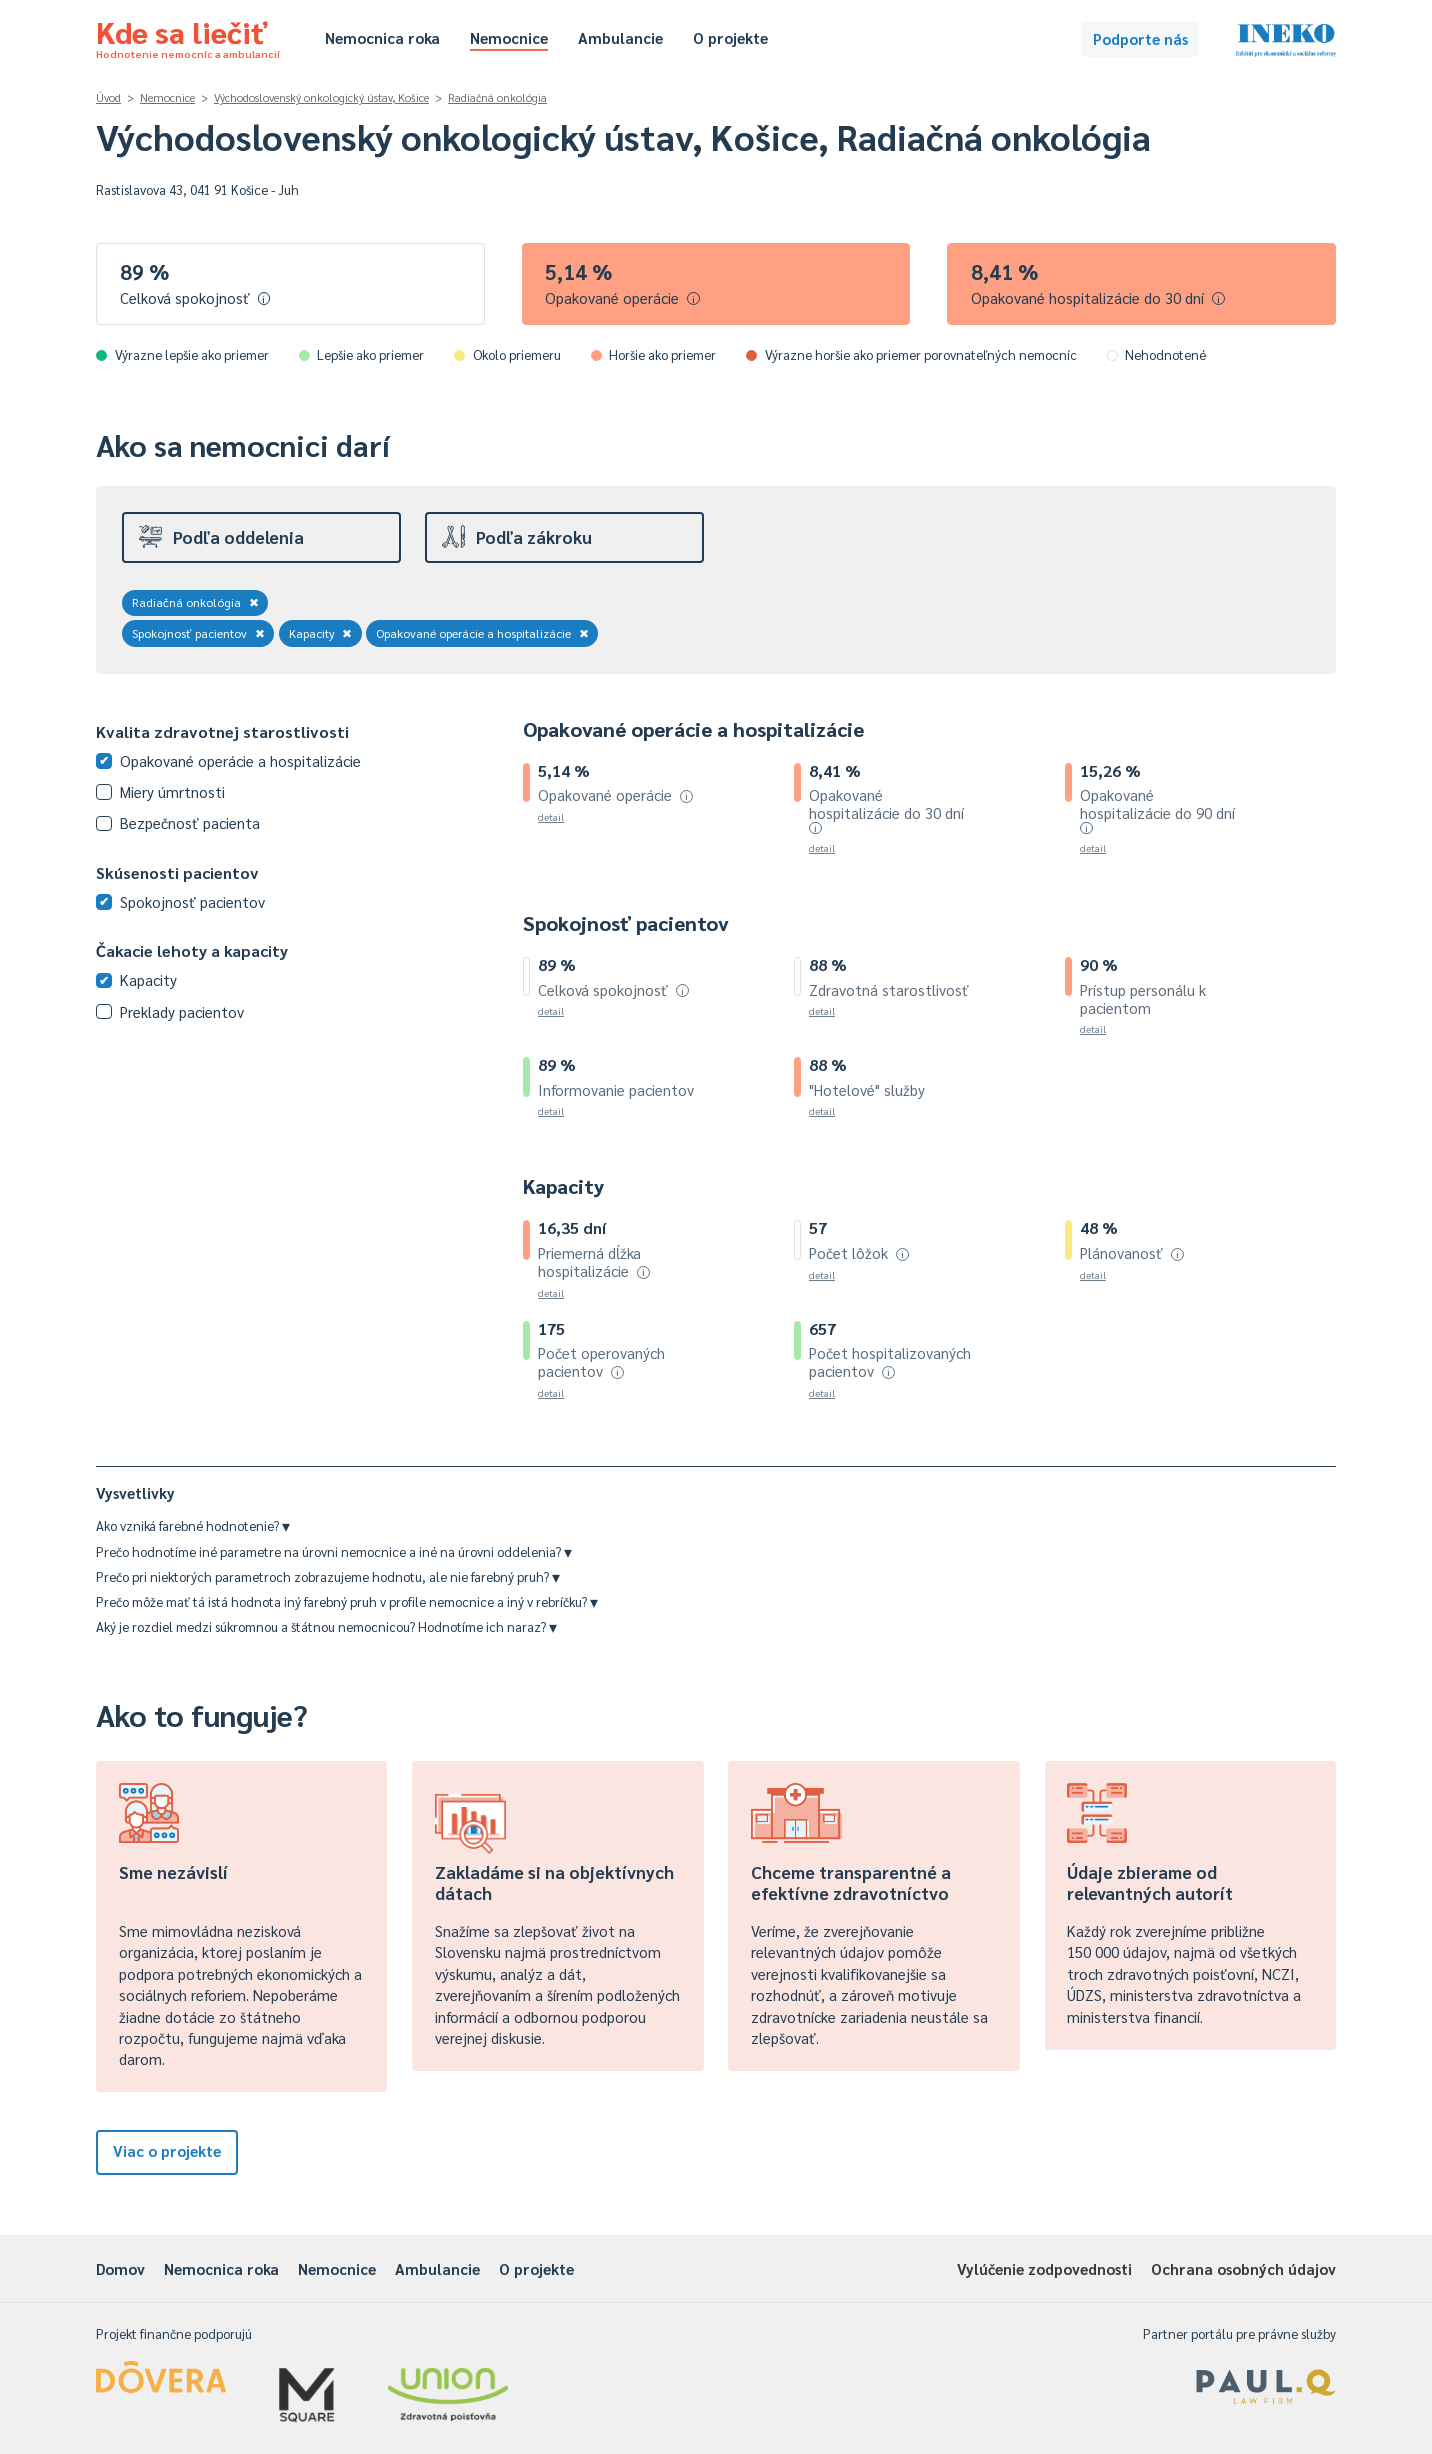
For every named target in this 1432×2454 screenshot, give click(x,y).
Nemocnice (509, 37)
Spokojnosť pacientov (198, 633)
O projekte (730, 37)
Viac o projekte (167, 2150)
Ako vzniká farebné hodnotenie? (193, 1525)
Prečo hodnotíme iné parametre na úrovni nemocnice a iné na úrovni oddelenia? (334, 1551)
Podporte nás (1140, 38)
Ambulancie (620, 37)
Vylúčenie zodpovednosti (1044, 2268)
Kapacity (321, 633)
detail (551, 816)
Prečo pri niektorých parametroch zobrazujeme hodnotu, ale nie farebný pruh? (328, 1576)
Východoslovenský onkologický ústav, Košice (321, 97)
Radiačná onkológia (497, 97)
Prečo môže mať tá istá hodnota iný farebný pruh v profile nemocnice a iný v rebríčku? (347, 1601)
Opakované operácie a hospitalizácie (482, 633)
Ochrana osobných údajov (1243, 2268)
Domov (120, 2268)
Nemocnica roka (382, 37)
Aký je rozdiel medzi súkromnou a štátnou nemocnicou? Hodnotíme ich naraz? (326, 1626)
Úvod (108, 97)
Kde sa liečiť (188, 36)
